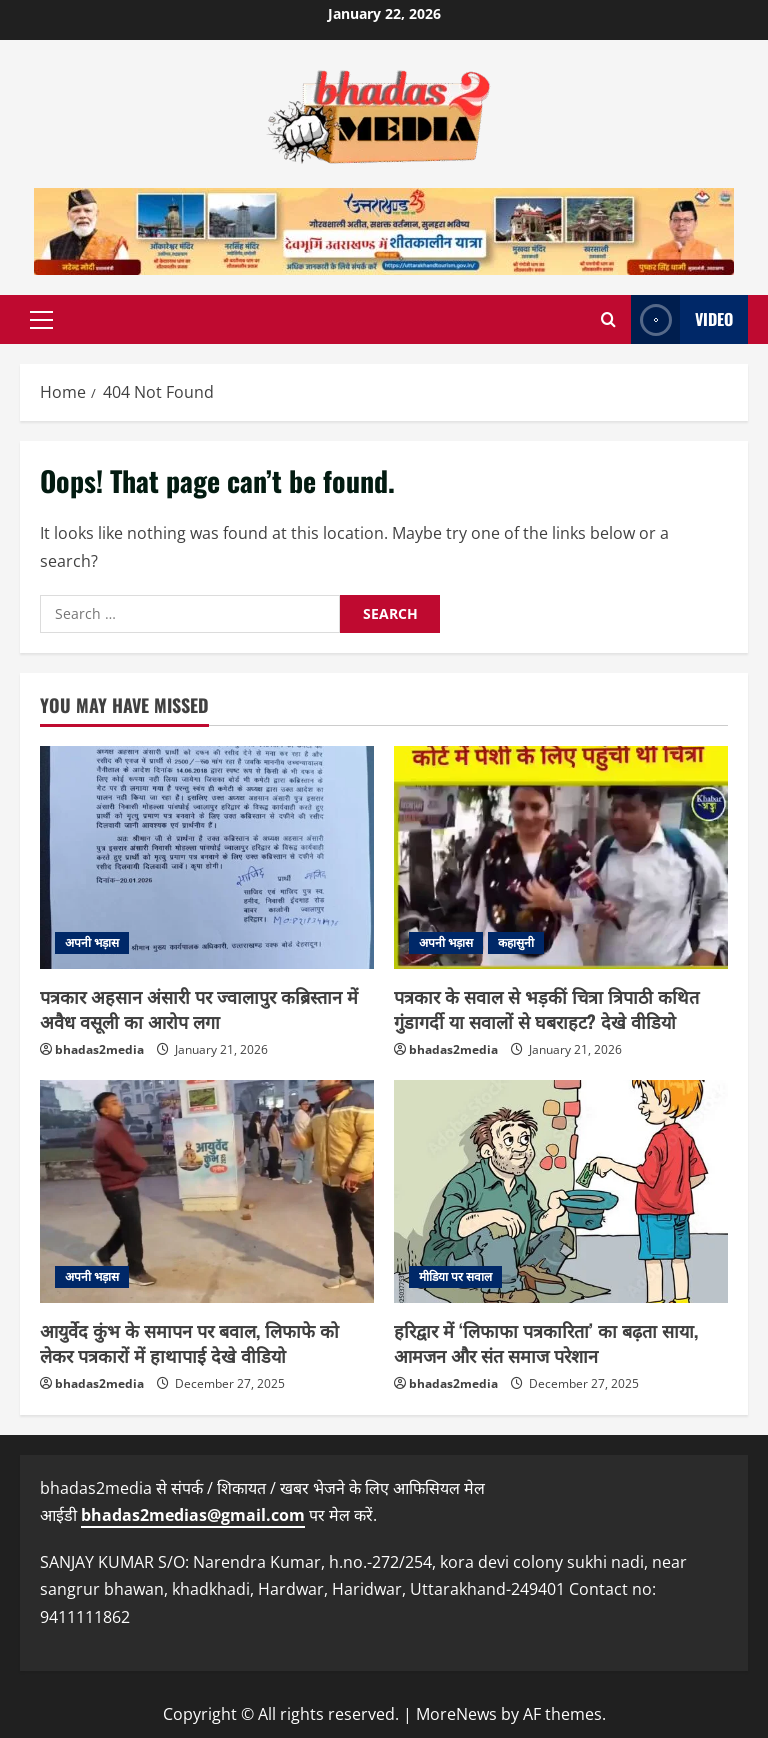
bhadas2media (99, 1049)
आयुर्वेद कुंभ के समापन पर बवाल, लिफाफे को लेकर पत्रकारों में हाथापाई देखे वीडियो (189, 1342)
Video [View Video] (682, 319)
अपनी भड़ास (92, 942)
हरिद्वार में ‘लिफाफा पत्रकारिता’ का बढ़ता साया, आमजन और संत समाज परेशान (546, 1342)
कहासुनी (516, 942)
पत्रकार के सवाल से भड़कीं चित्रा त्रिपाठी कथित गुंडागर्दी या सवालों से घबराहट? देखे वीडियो (546, 1008)
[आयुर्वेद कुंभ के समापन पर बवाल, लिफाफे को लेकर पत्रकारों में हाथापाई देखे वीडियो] (207, 1191)
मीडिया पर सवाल (455, 1276)
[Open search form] (608, 319)
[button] (41, 320)
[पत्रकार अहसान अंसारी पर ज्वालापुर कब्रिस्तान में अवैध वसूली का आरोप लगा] (207, 857)
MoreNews (456, 1714)
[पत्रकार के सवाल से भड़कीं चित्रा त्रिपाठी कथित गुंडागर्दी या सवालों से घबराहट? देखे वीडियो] (561, 857)
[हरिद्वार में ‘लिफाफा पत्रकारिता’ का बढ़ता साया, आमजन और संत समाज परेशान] (561, 1191)
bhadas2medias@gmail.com (193, 1515)
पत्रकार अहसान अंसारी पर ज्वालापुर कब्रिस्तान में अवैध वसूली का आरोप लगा (199, 1008)
